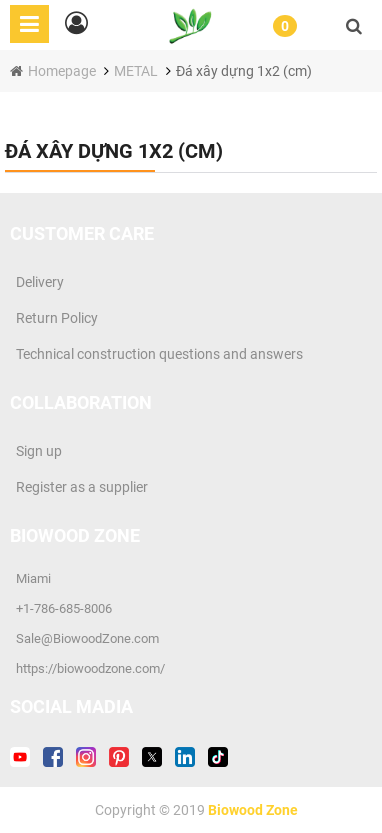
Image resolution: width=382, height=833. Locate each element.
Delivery (37, 282)
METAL (136, 71)
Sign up (36, 451)
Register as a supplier (79, 487)
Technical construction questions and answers (156, 354)
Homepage (63, 71)
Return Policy (54, 318)
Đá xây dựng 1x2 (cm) (244, 71)
